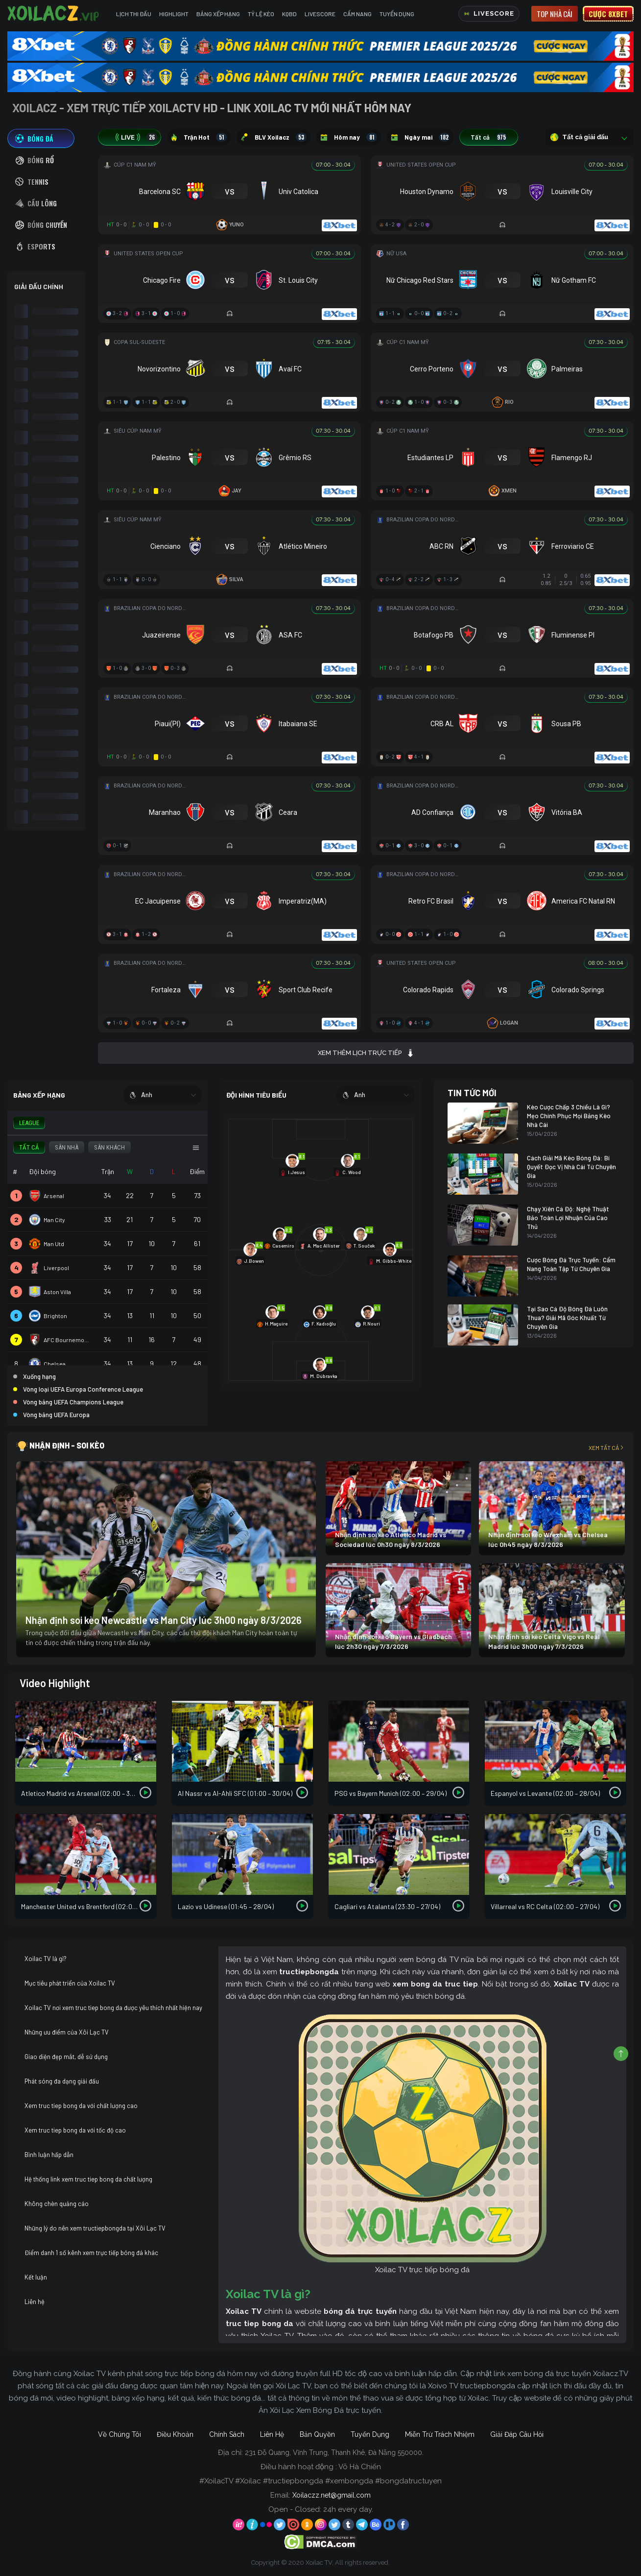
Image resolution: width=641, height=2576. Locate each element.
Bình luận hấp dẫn (48, 2155)
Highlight (174, 13)
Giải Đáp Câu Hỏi (517, 2434)
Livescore (320, 13)
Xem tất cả (607, 1447)
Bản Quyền (317, 2434)
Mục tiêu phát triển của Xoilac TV (69, 1983)
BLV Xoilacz (273, 137)
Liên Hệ (272, 2434)
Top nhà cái (554, 13)
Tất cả (489, 137)
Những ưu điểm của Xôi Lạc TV (66, 2032)
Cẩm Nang (357, 13)
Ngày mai (420, 137)
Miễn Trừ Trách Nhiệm (440, 2434)
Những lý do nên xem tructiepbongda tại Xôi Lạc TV (95, 2228)
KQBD (289, 13)
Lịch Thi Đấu (133, 13)
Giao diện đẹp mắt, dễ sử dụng (66, 2057)
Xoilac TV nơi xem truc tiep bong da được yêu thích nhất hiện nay (113, 2008)
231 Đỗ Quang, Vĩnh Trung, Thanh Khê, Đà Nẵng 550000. (334, 2452)
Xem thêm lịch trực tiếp (366, 1053)
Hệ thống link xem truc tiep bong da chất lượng (88, 2179)
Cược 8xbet (608, 13)
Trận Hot (199, 137)
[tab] (40, 138)
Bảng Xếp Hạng (218, 13)
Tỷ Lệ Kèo (261, 13)
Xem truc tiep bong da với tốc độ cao (75, 2130)
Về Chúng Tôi (119, 2434)
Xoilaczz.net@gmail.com (331, 2495)
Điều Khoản (175, 2434)
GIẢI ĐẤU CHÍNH (38, 286)
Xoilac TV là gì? (45, 1959)
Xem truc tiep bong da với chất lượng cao (81, 2106)
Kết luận (35, 2277)
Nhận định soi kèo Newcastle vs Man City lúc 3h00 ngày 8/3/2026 (163, 1620)
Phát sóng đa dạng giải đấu (61, 2081)
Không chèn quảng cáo (56, 2204)
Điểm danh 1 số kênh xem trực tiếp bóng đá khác (91, 2253)
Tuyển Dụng (397, 13)
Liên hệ (34, 2302)
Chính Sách (226, 2434)
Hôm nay (348, 137)
